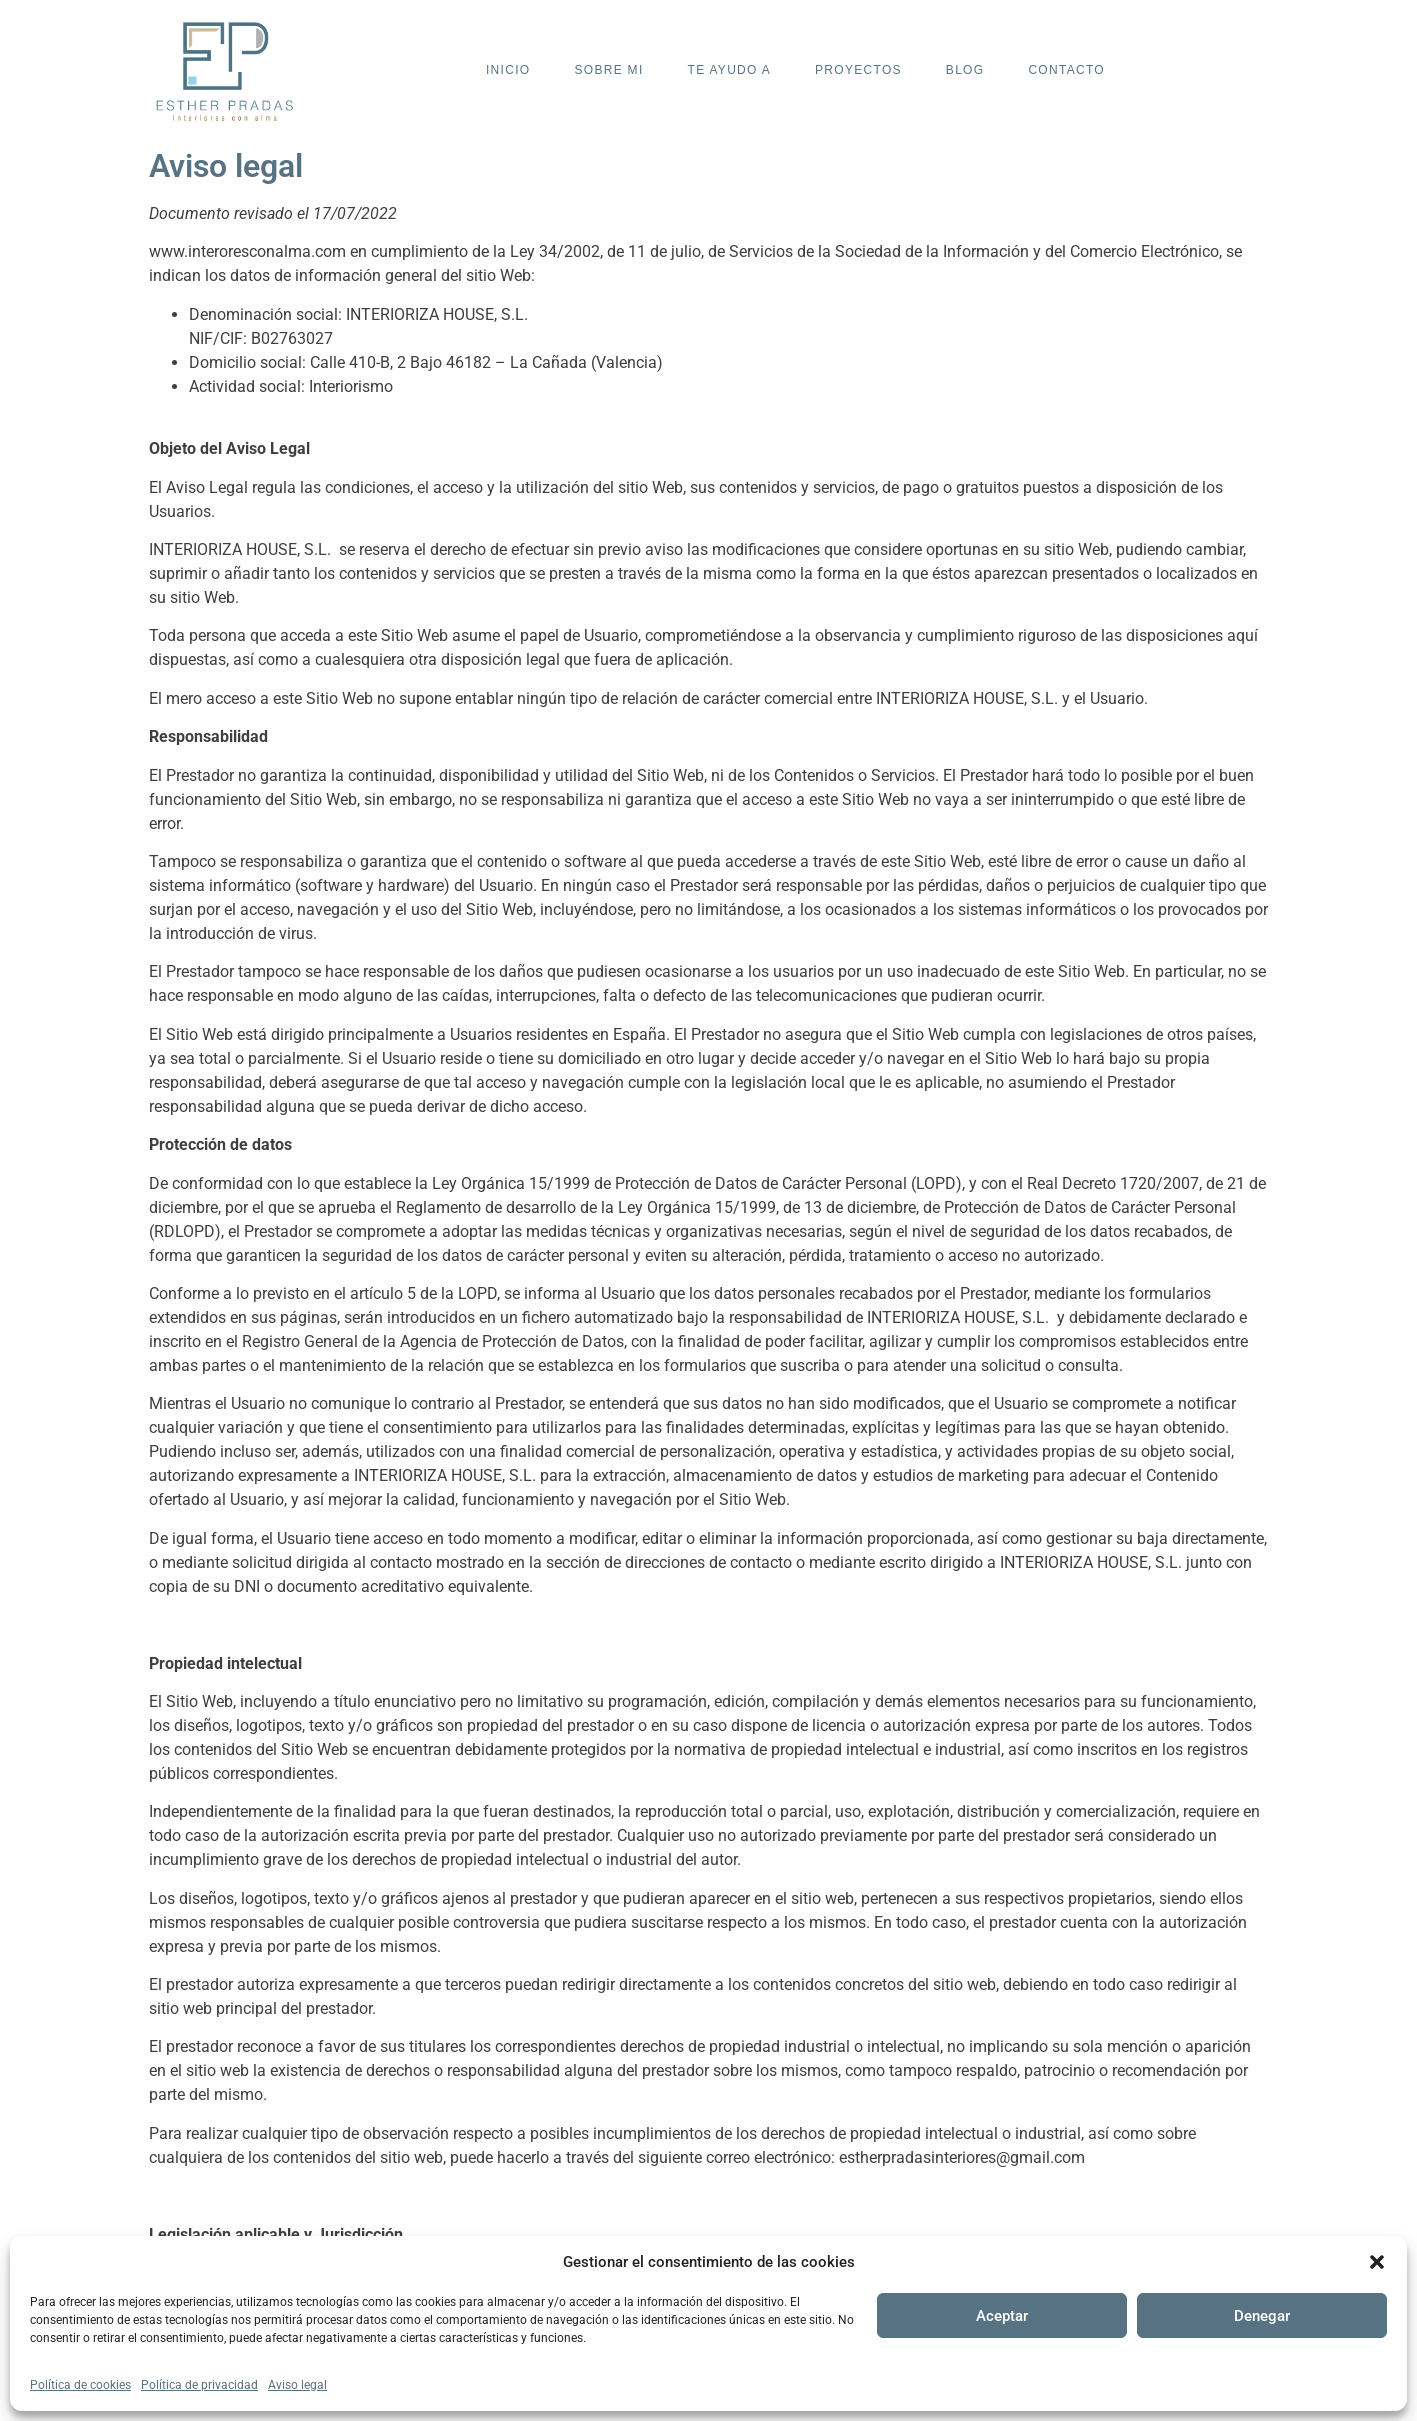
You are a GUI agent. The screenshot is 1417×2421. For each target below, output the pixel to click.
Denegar (1262, 2316)
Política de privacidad (199, 2385)
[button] (1377, 2262)
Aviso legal (297, 2385)
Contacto (1066, 70)
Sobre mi (608, 70)
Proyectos (858, 70)
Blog (965, 70)
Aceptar (1002, 2316)
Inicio (508, 70)
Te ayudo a (729, 70)
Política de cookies (80, 2385)
